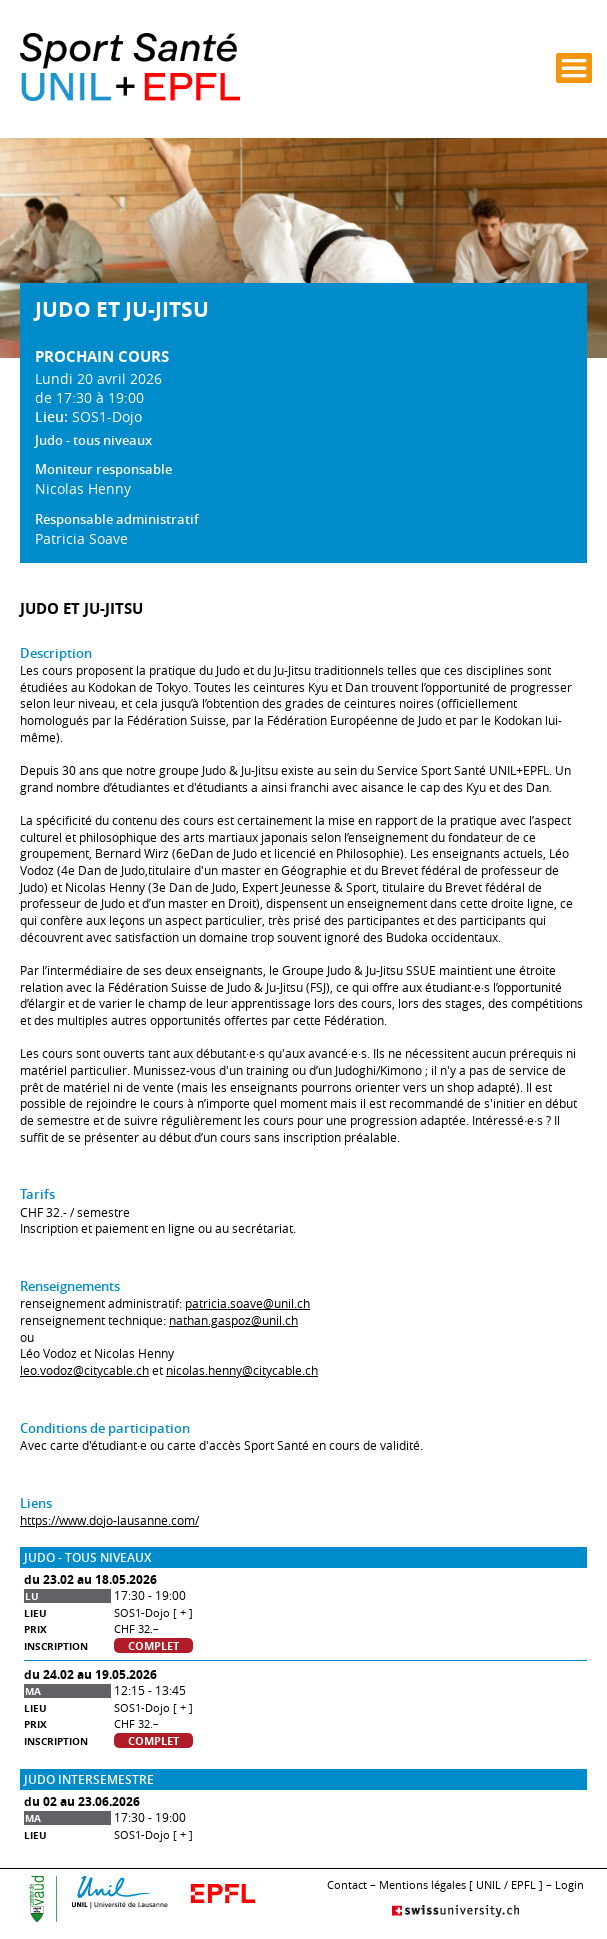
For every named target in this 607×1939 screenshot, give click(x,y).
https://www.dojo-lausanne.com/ (109, 1520)
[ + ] (183, 1612)
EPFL (523, 1884)
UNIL (488, 1884)
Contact (347, 1884)
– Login (565, 1884)
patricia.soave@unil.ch (247, 1303)
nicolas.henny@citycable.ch (242, 1370)
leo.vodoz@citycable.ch (84, 1370)
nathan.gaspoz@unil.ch (233, 1320)
